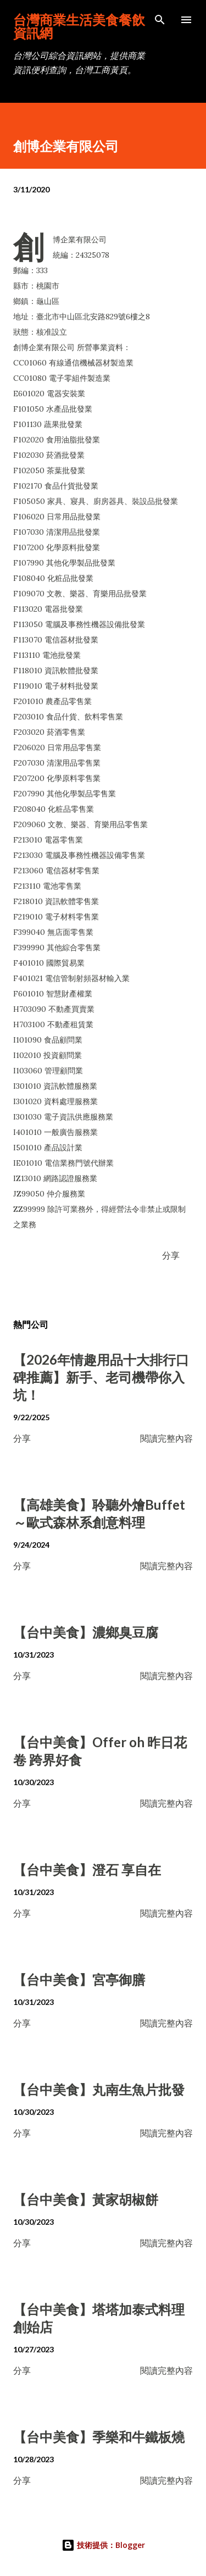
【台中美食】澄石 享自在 (87, 1869)
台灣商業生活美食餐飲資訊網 (79, 26)
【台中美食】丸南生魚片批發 (99, 2089)
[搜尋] (159, 19)
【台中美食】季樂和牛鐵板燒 (99, 2437)
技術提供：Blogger (103, 2545)
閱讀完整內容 (166, 1438)
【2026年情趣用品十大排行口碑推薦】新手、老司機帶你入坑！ (101, 1377)
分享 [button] (171, 1255)
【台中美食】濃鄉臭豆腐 (85, 1632)
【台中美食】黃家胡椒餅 (85, 2199)
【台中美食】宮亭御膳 (79, 1979)
